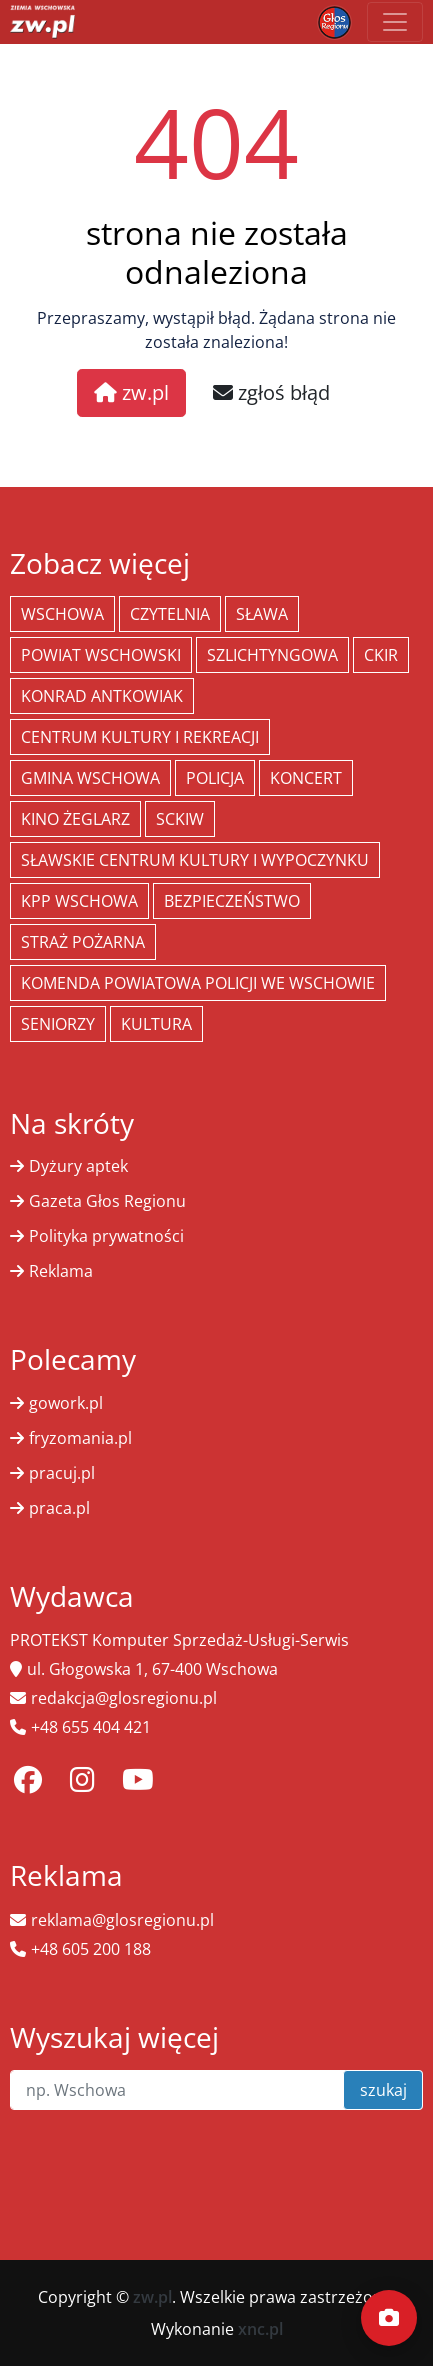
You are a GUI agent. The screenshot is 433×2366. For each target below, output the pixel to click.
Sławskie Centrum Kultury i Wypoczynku (195, 860)
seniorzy (58, 1024)
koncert (306, 778)
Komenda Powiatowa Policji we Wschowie (198, 983)
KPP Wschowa (79, 901)
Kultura (156, 1024)
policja (215, 778)
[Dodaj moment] (389, 2318)
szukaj (383, 2090)
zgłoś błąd (271, 392)
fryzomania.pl (80, 1438)
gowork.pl (66, 1403)
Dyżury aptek (78, 1166)
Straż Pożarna (83, 942)
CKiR (381, 655)
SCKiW (180, 819)
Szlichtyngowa (272, 655)
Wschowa (62, 614)
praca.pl (59, 1508)
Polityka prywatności (106, 1236)
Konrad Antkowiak (102, 696)
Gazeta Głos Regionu (107, 1201)
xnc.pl (260, 2329)
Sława (262, 614)
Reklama (61, 1271)
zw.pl (131, 392)
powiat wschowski (101, 655)
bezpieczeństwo (232, 901)
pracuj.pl (62, 1473)
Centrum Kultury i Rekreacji (140, 737)
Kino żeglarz (75, 819)
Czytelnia (170, 614)
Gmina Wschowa (90, 778)
